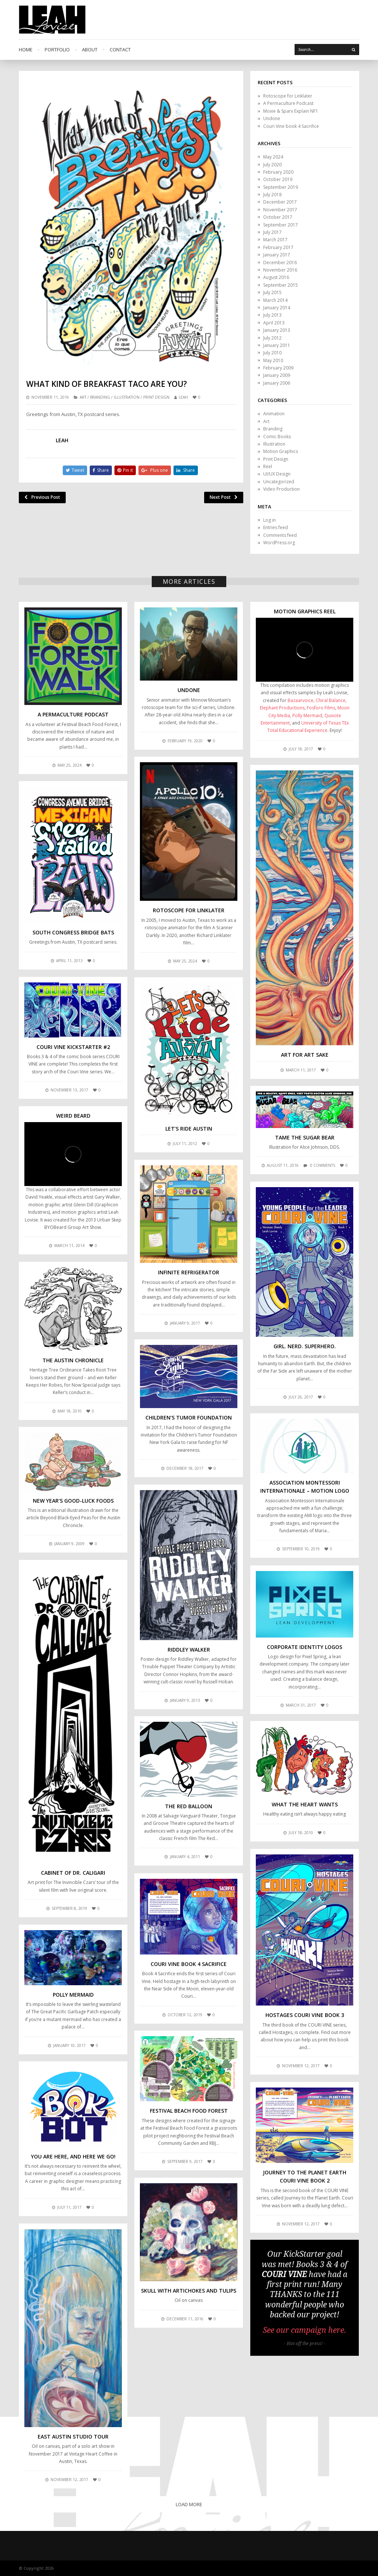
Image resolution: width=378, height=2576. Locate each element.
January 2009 (276, 375)
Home (25, 49)
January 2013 (276, 330)
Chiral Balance (331, 700)
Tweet (75, 470)
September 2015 (280, 285)
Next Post (224, 497)
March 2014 (275, 300)
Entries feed (275, 527)
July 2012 (272, 338)
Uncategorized (278, 481)
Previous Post (42, 497)
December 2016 (280, 262)
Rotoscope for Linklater (287, 96)
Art (83, 397)
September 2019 (280, 187)
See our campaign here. (304, 2330)
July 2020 (272, 164)
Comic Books (277, 436)
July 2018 (272, 194)
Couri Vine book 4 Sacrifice (291, 126)
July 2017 (272, 232)
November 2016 (280, 270)
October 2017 (277, 217)
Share (101, 470)
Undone (271, 118)
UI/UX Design (277, 474)
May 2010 (273, 360)
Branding (100, 397)
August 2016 (276, 277)
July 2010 (272, 353)
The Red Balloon (188, 1806)
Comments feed (280, 535)
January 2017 (276, 255)
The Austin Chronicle (73, 1360)
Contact (120, 49)
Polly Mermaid (307, 715)
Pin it (125, 470)
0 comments (322, 1165)
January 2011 (276, 345)
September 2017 (280, 225)
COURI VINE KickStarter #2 (73, 1046)
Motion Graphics (280, 451)
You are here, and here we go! (73, 2156)
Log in (269, 520)
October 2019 (277, 179)
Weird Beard (73, 1115)
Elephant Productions (282, 708)
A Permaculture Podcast (288, 103)
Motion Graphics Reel (305, 611)
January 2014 (276, 307)
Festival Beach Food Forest (189, 2110)
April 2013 (274, 323)
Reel (267, 466)
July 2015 (272, 292)
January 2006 (276, 383)
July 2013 (272, 315)
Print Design (156, 397)
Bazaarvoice (300, 700)
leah (183, 397)
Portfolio (57, 49)
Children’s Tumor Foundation (188, 1417)
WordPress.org (279, 542)
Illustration (127, 397)
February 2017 (278, 247)
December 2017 (280, 202)
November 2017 (280, 210)
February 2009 (278, 368)
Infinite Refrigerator (188, 1272)
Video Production (281, 489)
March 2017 (275, 239)
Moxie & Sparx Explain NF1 (290, 111)
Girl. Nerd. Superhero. (305, 1346)
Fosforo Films (321, 708)
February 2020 (278, 172)
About (89, 49)
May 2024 (273, 157)
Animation (274, 413)
